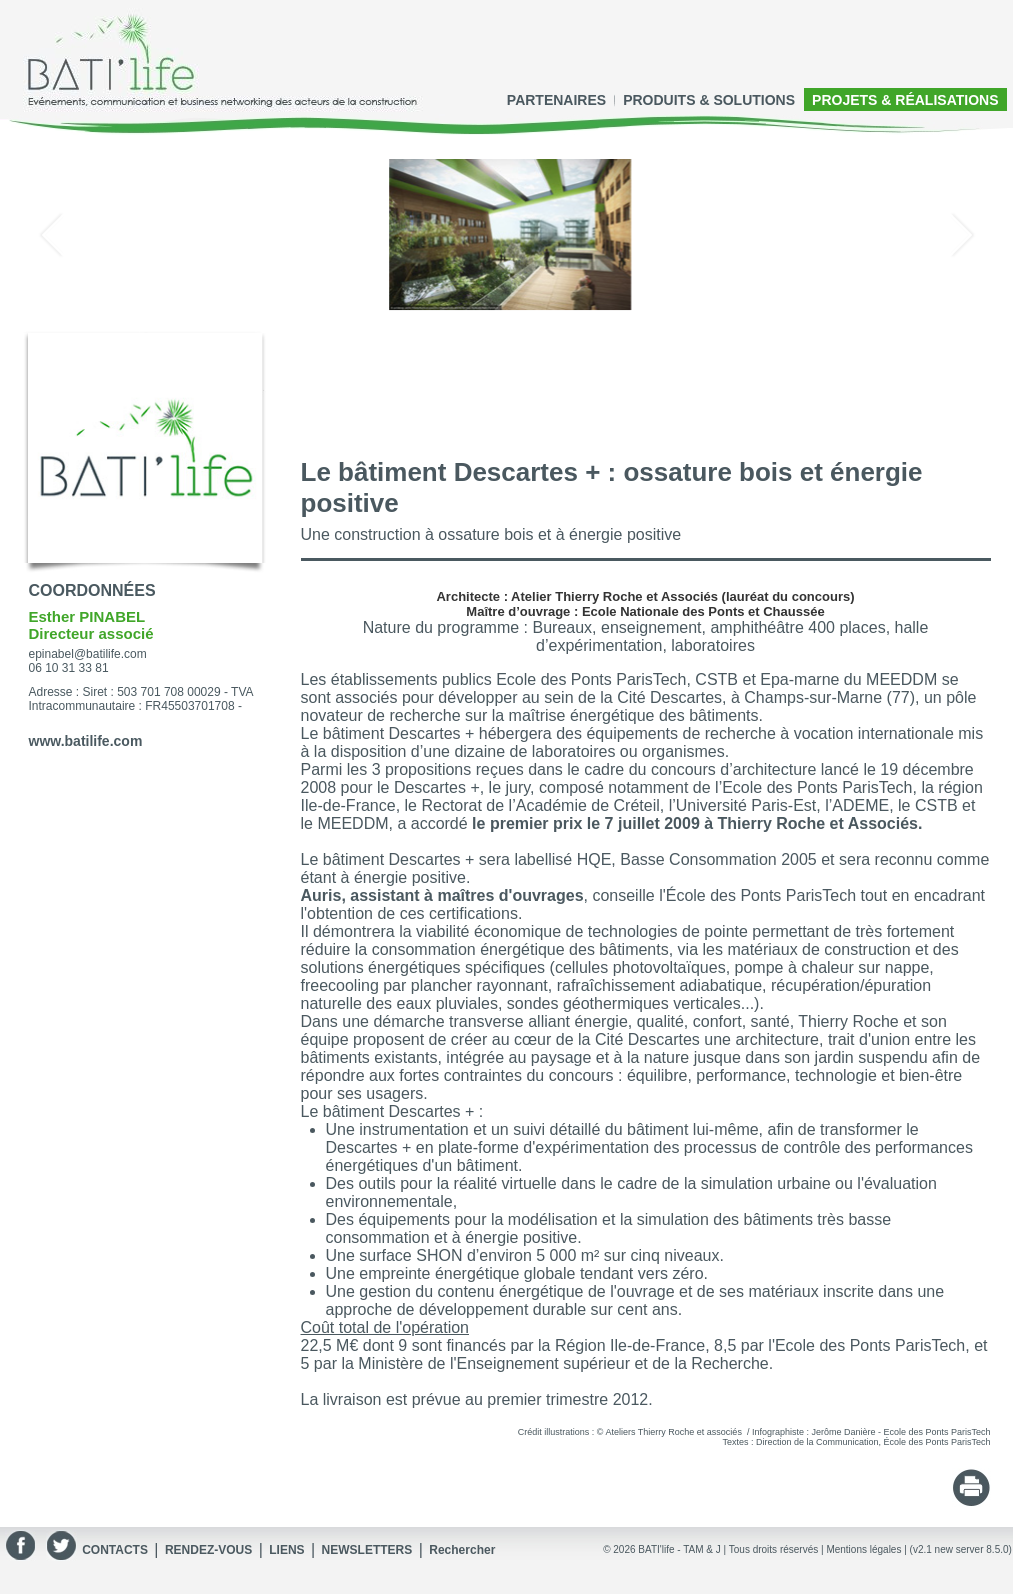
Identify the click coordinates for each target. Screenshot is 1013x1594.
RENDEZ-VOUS (208, 1550)
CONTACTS (115, 1550)
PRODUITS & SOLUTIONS (709, 100)
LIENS (286, 1550)
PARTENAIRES (556, 100)
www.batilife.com (86, 741)
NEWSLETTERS (367, 1550)
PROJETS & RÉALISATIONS (905, 100)
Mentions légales (863, 1549)
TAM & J (702, 1549)
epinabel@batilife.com (88, 654)
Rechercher (462, 1550)
